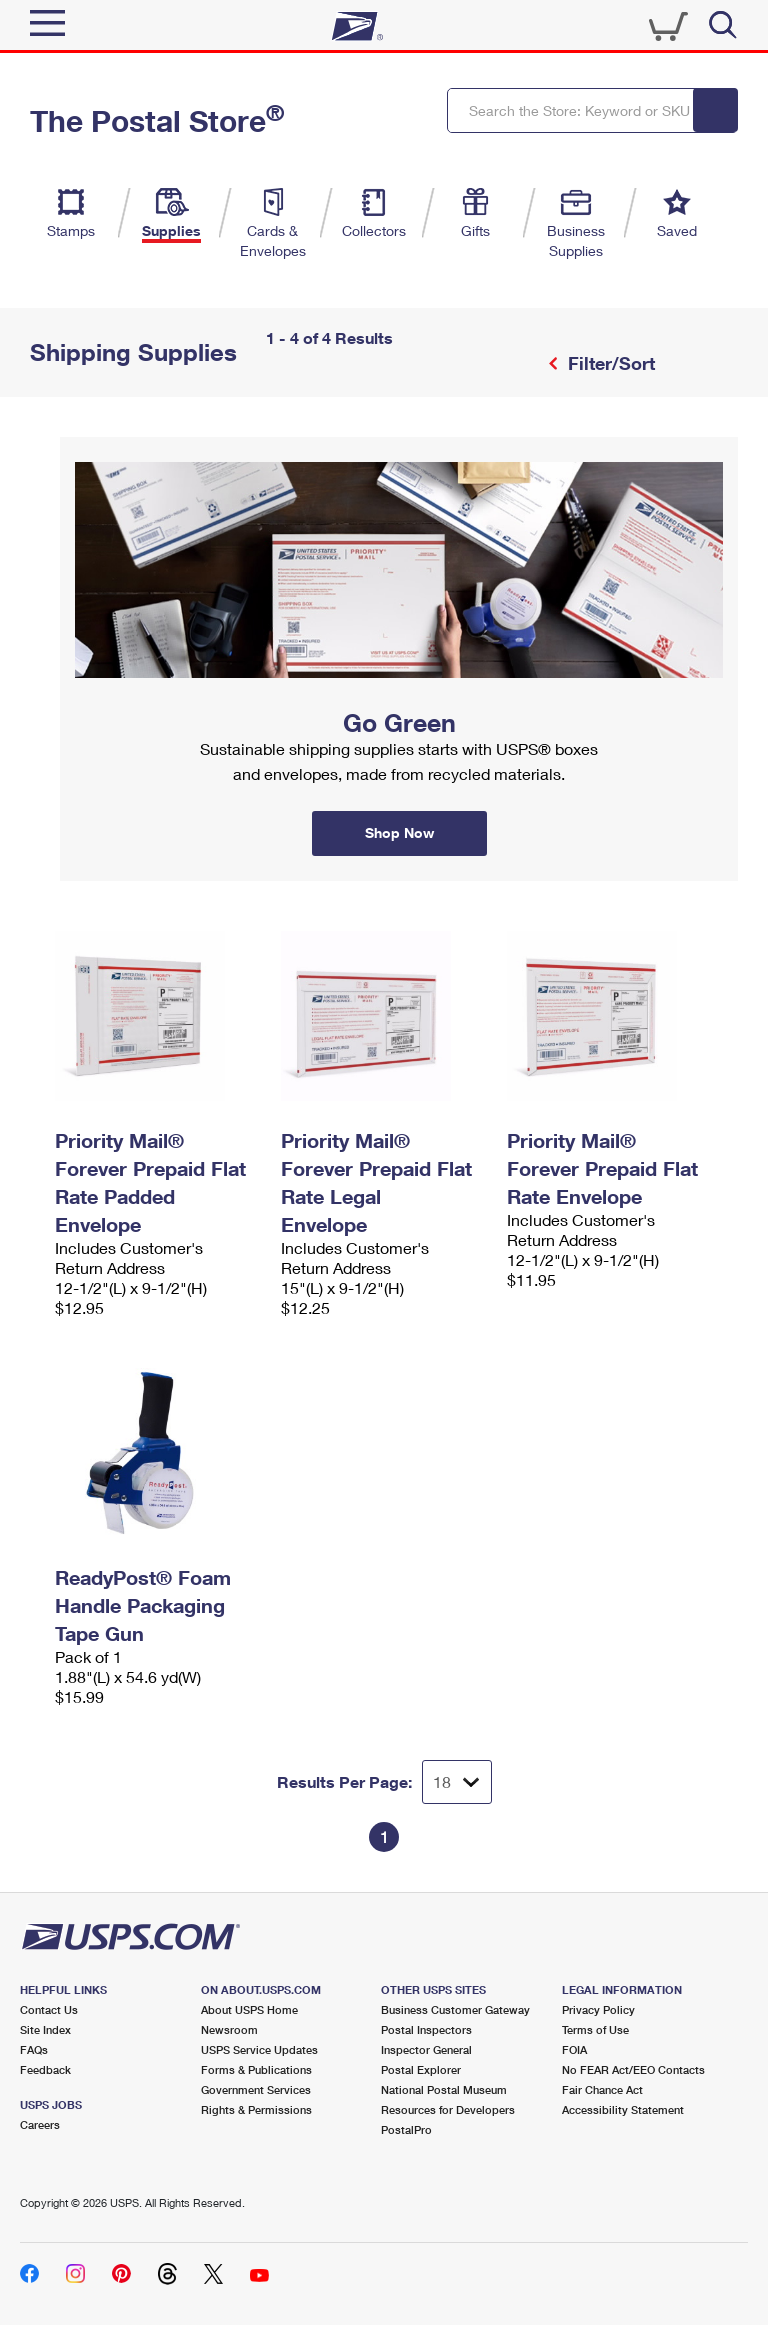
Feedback (45, 2069)
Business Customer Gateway (455, 2009)
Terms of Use (595, 2029)
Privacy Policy (598, 2009)
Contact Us (49, 2009)
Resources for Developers (448, 2109)
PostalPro (406, 2129)
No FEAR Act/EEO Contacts (633, 2069)
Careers (40, 2124)
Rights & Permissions (256, 2109)
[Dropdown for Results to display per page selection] (457, 1782)
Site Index (45, 2029)
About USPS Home (249, 2009)
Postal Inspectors (426, 2029)
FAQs (34, 2049)
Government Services (256, 2089)
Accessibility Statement (623, 2109)
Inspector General (426, 2049)
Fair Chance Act (602, 2089)
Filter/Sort (609, 363)
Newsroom (229, 2029)
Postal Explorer (421, 2069)
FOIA (574, 2049)
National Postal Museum (444, 2089)
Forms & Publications (256, 2069)
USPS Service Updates (259, 2049)
